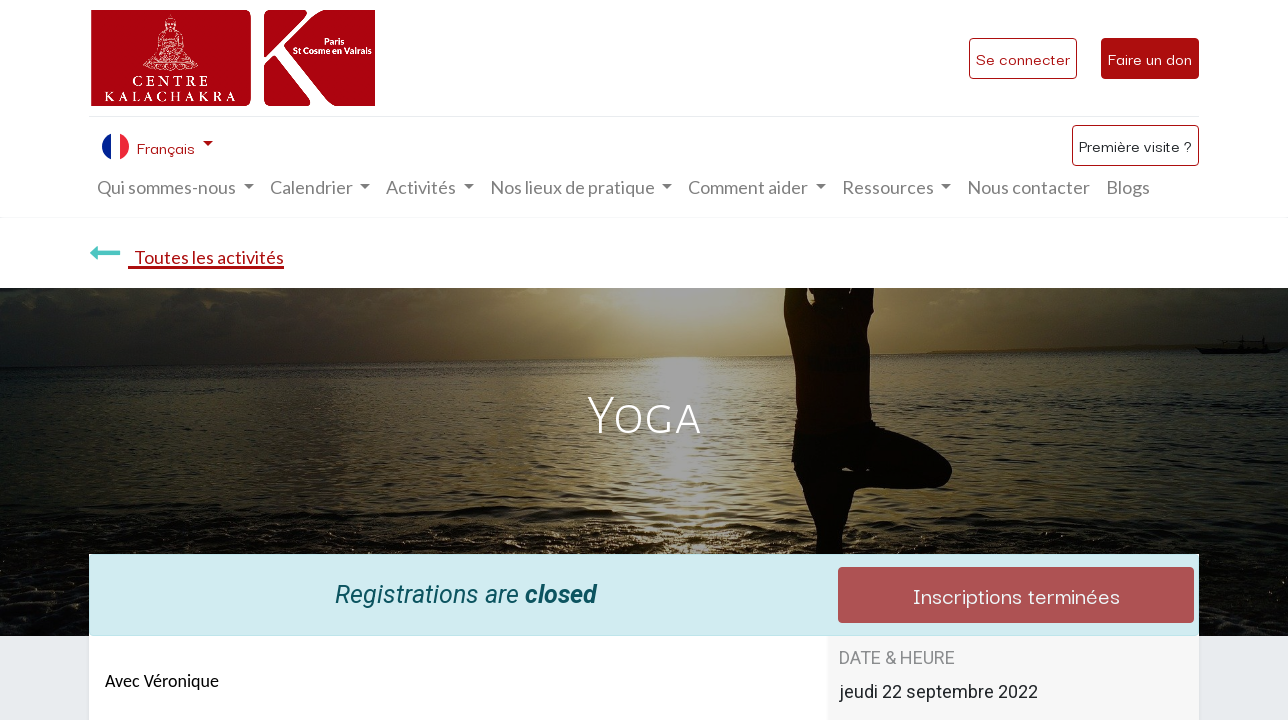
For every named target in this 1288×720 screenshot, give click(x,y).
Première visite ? (1135, 145)
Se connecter (1023, 58)
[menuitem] (1028, 187)
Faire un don (1150, 58)
